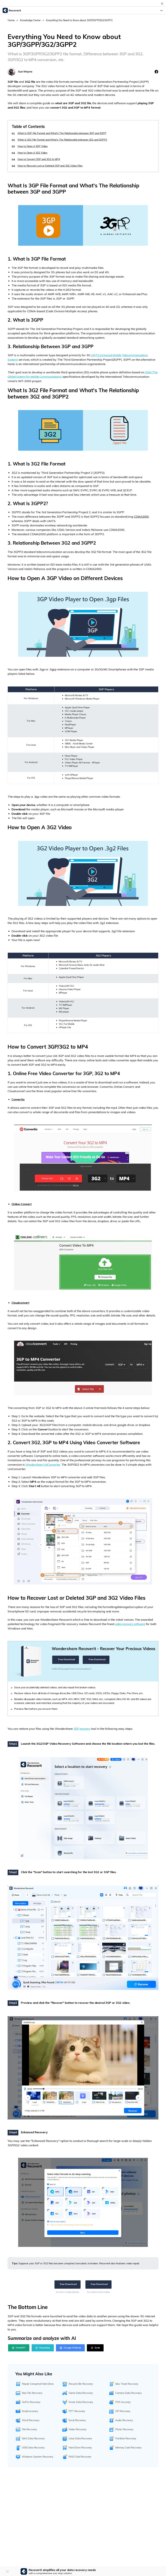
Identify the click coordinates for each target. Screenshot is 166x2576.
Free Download (65, 1659)
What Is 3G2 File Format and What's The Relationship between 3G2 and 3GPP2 (64, 139)
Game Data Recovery (81, 2393)
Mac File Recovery (32, 2393)
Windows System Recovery (38, 2456)
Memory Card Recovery (128, 2447)
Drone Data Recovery (81, 2402)
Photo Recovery (124, 2429)
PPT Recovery (77, 2411)
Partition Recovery (126, 2438)
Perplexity (42, 2347)
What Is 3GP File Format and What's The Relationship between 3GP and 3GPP (63, 133)
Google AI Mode (70, 2347)
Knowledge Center (30, 20)
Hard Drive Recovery (80, 2447)
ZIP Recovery (123, 2411)
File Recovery (29, 2429)
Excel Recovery (77, 2420)
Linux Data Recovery (81, 2438)
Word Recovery (31, 2420)
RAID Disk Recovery (80, 2456)
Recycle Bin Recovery (81, 2384)
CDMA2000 (142, 516)
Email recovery (30, 2411)
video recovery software (131, 1624)
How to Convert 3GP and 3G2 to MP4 (40, 159)
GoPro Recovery (31, 2402)
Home (11, 20)
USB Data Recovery (33, 2447)
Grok (95, 2347)
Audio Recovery (124, 2420)
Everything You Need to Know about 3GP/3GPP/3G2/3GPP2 (81, 20)
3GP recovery (83, 1728)
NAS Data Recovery (33, 2438)
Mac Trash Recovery (127, 2384)
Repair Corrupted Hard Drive (38, 2384)
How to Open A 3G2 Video (33, 152)
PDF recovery (123, 2402)
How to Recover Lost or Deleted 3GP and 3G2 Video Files (50, 165)
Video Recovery (78, 2429)
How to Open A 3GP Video (33, 146)
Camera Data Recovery (128, 2393)
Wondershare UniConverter (43, 1464)
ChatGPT (19, 2347)
